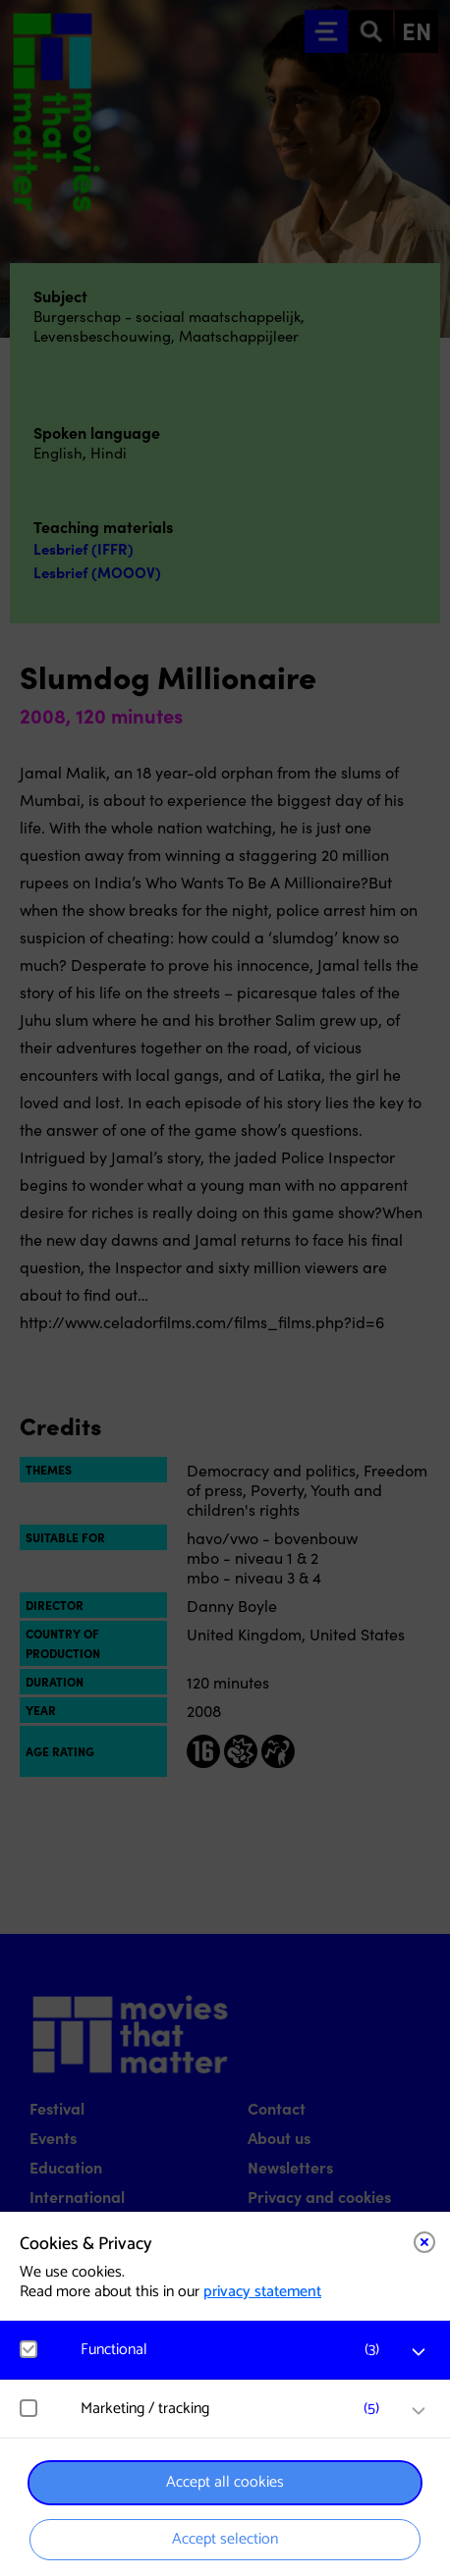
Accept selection (225, 2539)
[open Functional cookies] (418, 2352)
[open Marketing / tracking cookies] (418, 2411)
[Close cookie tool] (424, 2242)
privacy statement (262, 2292)
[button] (234, 2349)
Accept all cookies (225, 2482)
